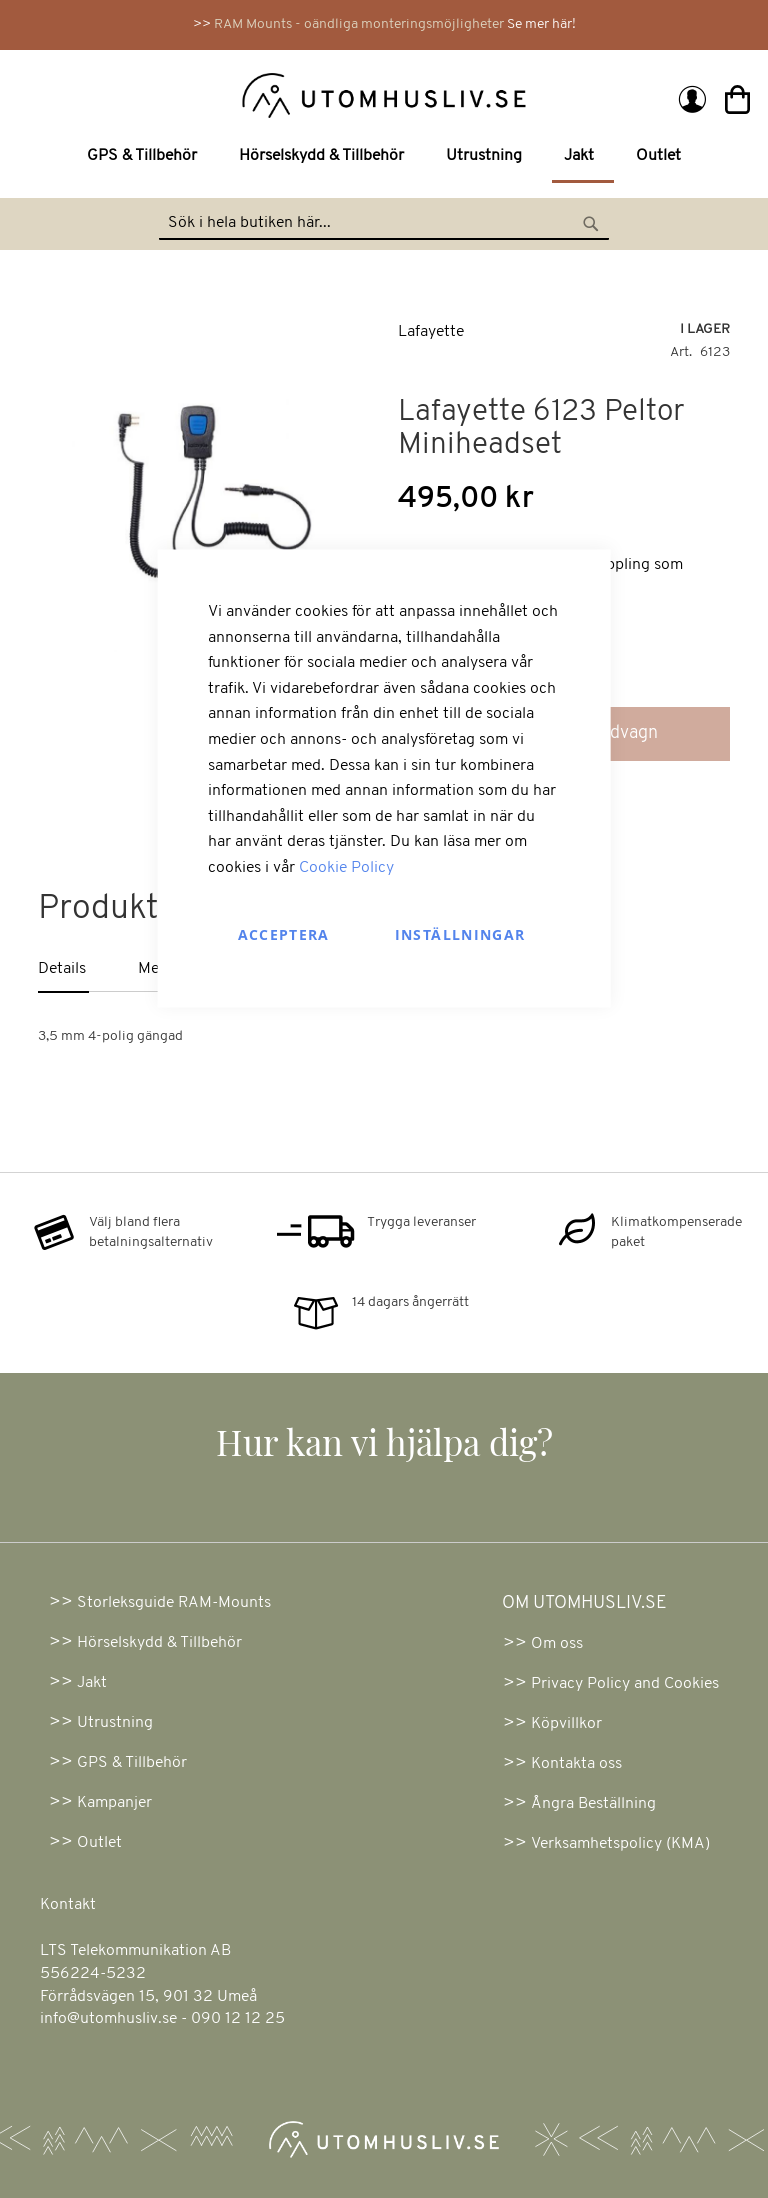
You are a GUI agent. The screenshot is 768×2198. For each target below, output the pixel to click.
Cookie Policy (346, 867)
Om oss (557, 1644)
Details (62, 969)
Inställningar (460, 933)
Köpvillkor (566, 1724)
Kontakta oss (576, 1764)
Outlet (99, 1843)
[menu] (384, 158)
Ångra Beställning (593, 1804)
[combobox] (384, 224)
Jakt (92, 1683)
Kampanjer (114, 1803)
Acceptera (284, 933)
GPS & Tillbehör (132, 1763)
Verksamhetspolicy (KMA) (620, 1844)
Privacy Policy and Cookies (625, 1684)
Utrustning (115, 1723)
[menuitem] (146, 156)
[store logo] (204, 94)
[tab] (88, 970)
